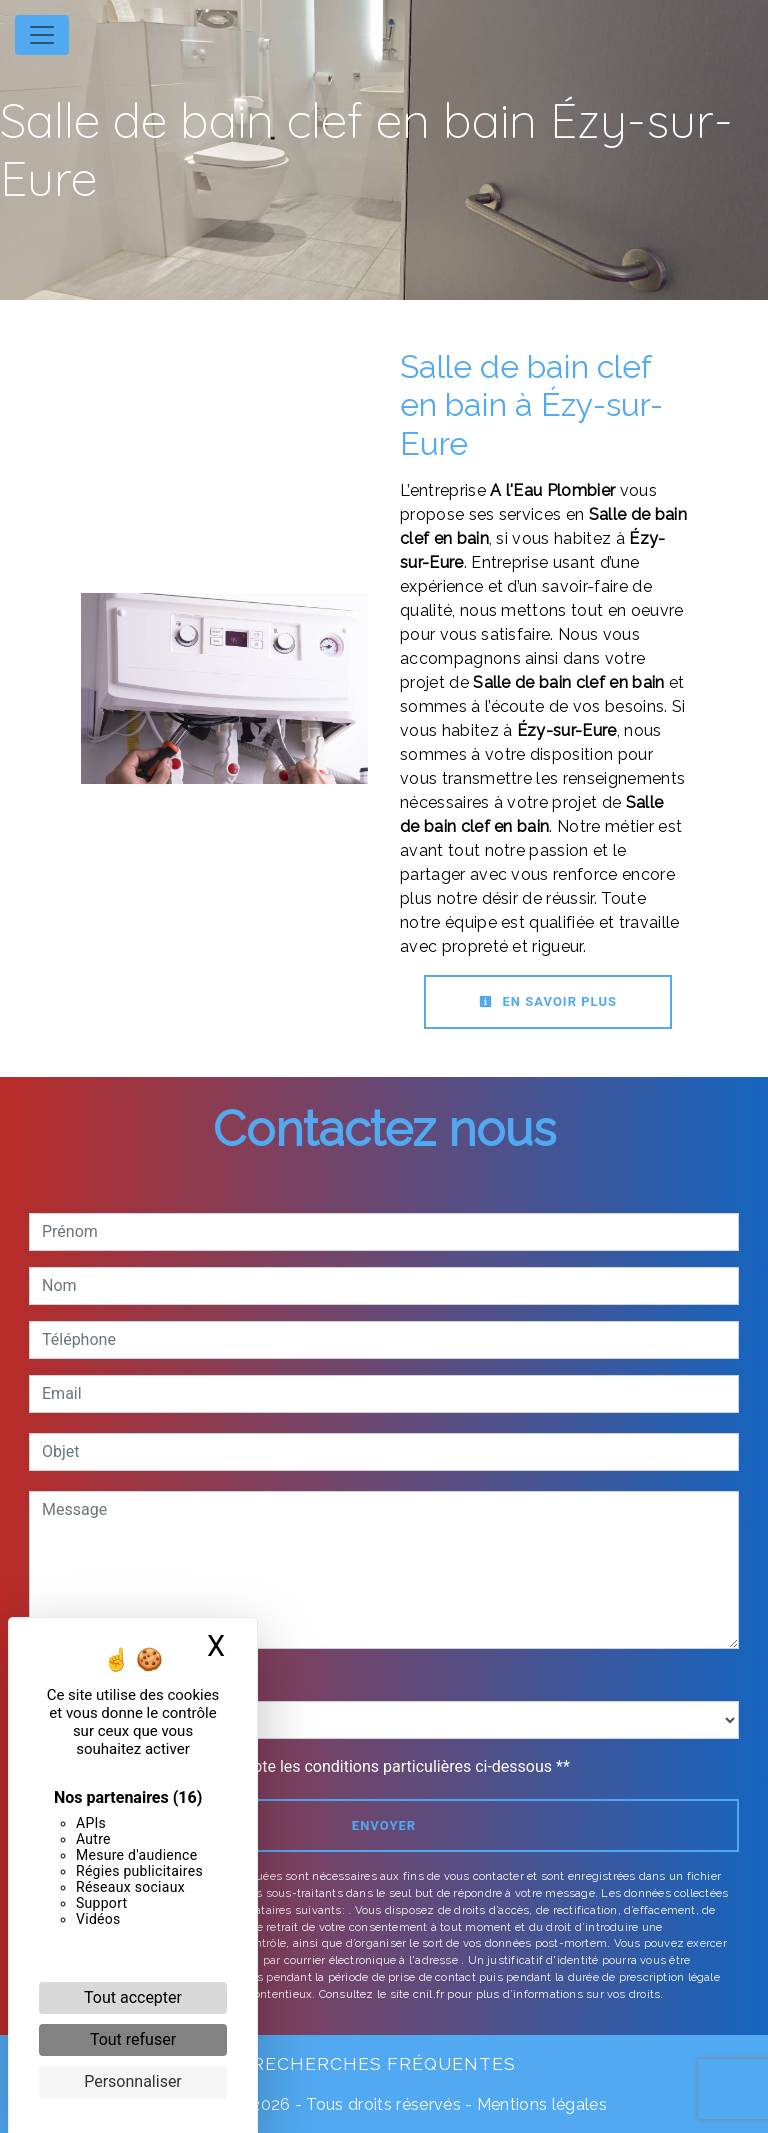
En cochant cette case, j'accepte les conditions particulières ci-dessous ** (309, 1766)
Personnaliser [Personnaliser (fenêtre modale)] (133, 2081)
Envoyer (384, 1825)
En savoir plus (548, 1001)
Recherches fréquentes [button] (384, 2063)
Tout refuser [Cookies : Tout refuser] (133, 2039)
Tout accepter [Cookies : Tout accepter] (133, 1997)
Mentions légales (540, 2104)
